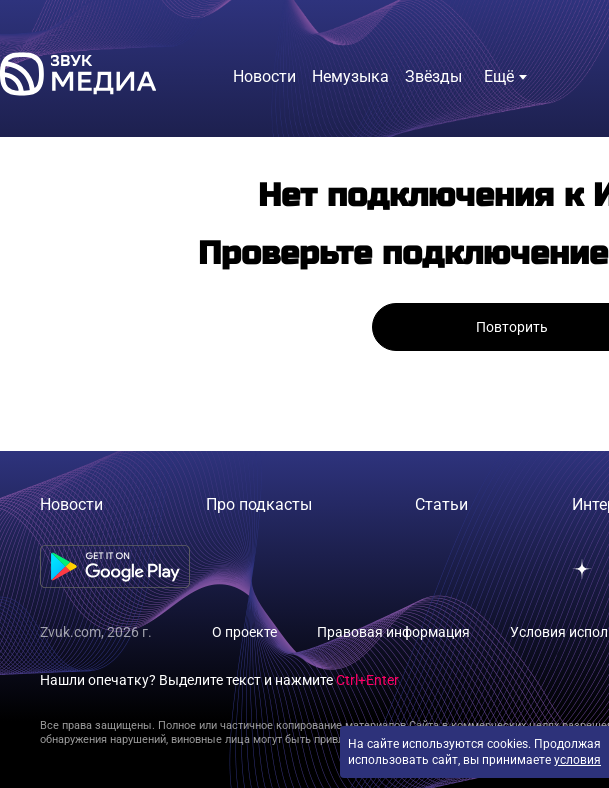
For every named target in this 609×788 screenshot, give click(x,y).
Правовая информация (393, 632)
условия (577, 760)
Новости (71, 504)
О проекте (244, 632)
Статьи (441, 504)
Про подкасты (259, 504)
